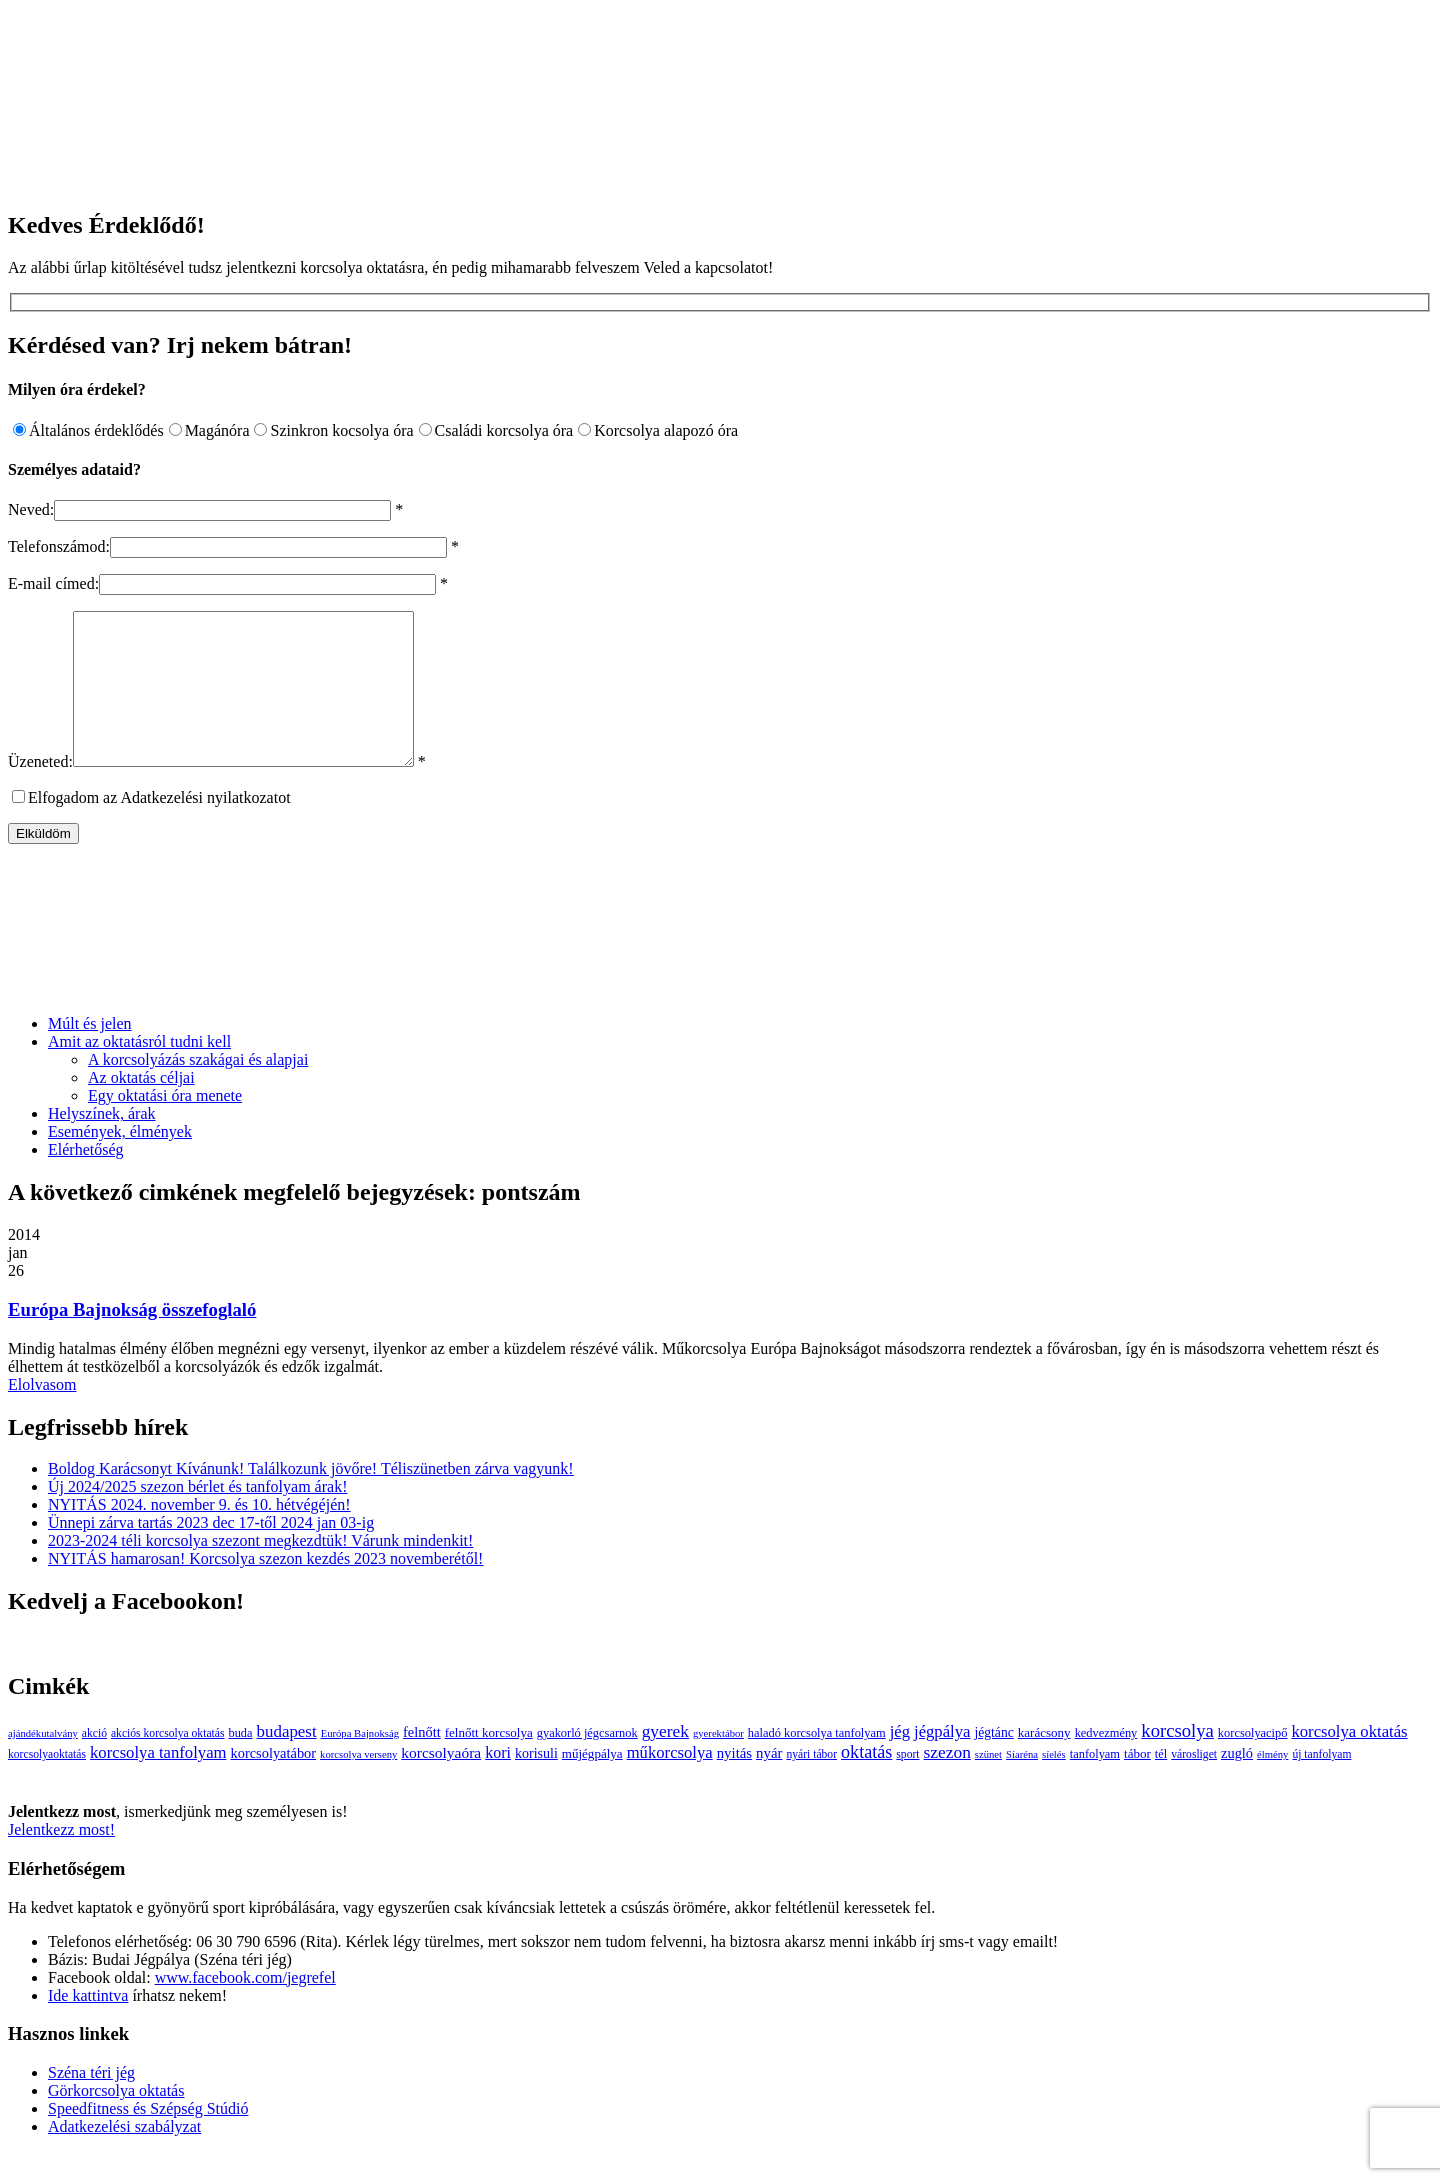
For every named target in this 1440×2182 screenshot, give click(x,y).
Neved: (31, 509)
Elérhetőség (86, 1179)
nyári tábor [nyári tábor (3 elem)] (811, 1784)
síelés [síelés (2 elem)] (1054, 1784)
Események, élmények (120, 1161)
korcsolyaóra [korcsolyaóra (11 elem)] (441, 1782)
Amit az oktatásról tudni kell (139, 1071)
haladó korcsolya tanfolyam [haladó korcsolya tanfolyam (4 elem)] (817, 1763)
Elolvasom (42, 1414)
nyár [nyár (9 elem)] (769, 1783)
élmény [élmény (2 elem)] (1272, 1784)
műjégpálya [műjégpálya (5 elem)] (592, 1783)
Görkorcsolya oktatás (116, 2120)
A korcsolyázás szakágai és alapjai (198, 1089)
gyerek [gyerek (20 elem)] (665, 1761)
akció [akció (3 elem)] (94, 1763)
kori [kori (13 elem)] (498, 1782)
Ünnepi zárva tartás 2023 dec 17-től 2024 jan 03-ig (211, 1552)
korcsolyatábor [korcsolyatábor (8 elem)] (273, 1783)
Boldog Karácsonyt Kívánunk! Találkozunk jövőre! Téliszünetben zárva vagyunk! (311, 1498)
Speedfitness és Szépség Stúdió (148, 2138)
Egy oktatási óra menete (165, 1125)
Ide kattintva (88, 2025)
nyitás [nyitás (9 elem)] (734, 1783)
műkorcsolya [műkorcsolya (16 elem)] (670, 1782)
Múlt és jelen (90, 1053)
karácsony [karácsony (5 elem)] (1044, 1762)
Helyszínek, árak (102, 1143)
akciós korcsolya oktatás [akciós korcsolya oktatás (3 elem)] (167, 1763)
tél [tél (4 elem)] (1161, 1784)
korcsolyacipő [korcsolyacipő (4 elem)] (1253, 1763)
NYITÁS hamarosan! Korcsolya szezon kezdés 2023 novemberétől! (265, 1588)
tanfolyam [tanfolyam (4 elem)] (1095, 1784)
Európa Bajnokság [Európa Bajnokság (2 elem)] (360, 1763)
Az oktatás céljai (141, 1107)
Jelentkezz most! (61, 1859)
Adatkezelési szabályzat (124, 2156)
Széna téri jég (91, 2102)
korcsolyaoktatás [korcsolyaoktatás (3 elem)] (47, 1784)
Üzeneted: (40, 791)
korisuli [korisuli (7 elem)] (536, 1783)
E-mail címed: (53, 583)
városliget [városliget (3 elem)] (1194, 1784)
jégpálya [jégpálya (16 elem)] (942, 1761)
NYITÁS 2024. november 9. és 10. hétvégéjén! (199, 1534)
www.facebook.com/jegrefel (245, 2007)
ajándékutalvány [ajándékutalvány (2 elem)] (43, 1763)
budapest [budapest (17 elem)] (287, 1761)
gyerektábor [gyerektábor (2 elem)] (718, 1763)
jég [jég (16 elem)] (900, 1761)
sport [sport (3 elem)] (907, 1784)
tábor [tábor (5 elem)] (1137, 1783)
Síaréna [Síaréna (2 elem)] (1022, 1784)
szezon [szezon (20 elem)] (947, 1782)
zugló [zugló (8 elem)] (1237, 1783)
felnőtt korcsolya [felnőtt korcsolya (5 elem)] (489, 1762)
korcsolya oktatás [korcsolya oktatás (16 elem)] (1349, 1761)
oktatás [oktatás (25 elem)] (866, 1782)
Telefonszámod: (59, 546)
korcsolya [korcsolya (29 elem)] (1177, 1760)
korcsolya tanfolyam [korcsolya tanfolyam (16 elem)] (158, 1782)
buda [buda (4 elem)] (240, 1763)
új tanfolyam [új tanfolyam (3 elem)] (1321, 1784)
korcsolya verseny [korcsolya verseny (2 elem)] (358, 1784)
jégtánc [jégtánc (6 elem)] (993, 1762)
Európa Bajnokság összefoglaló (132, 1339)
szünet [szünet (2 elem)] (988, 1784)
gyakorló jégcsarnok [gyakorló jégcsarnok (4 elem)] (587, 1763)
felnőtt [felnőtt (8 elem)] (422, 1762)
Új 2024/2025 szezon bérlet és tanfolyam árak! (197, 1516)
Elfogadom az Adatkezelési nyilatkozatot (159, 827)
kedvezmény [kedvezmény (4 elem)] (1106, 1763)
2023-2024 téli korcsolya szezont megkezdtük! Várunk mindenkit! (260, 1570)
